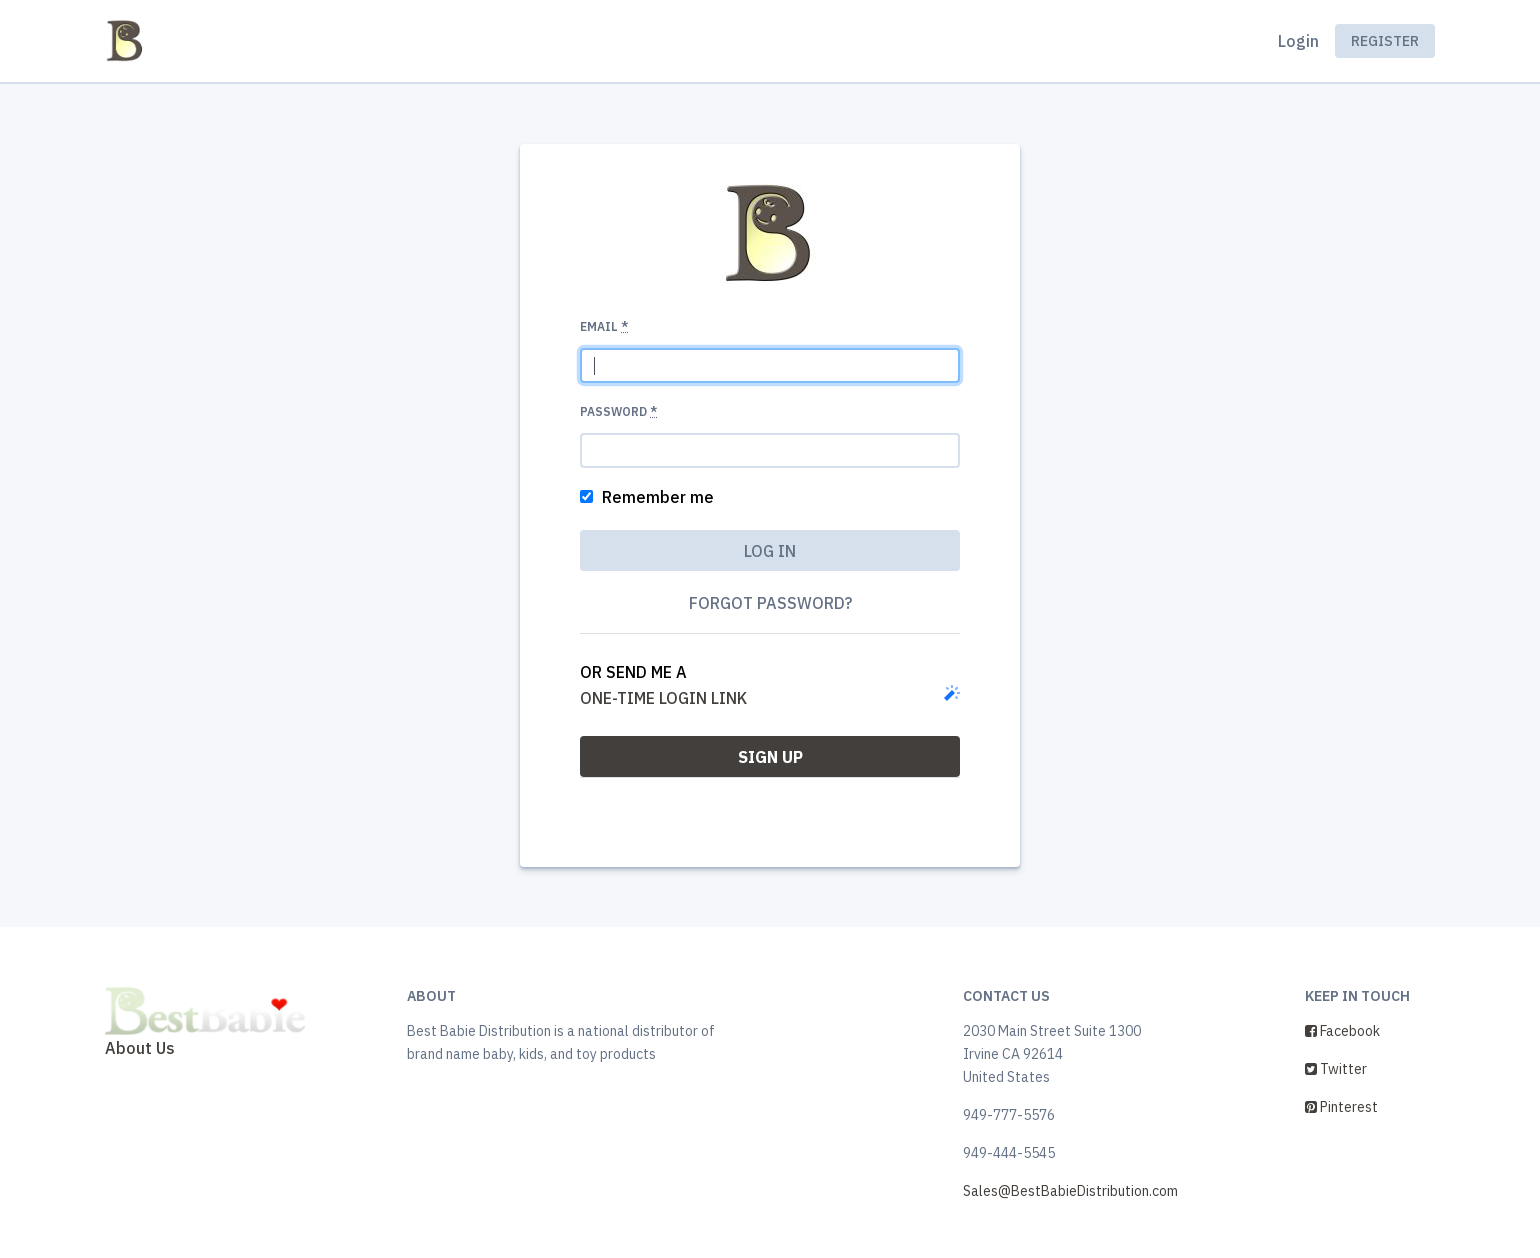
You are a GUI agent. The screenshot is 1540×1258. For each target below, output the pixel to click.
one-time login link (663, 698)
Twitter (1336, 1069)
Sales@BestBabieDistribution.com (1070, 1191)
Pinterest (1341, 1107)
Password (618, 411)
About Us (140, 1048)
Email (604, 326)
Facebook (1342, 1031)
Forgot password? (770, 603)
